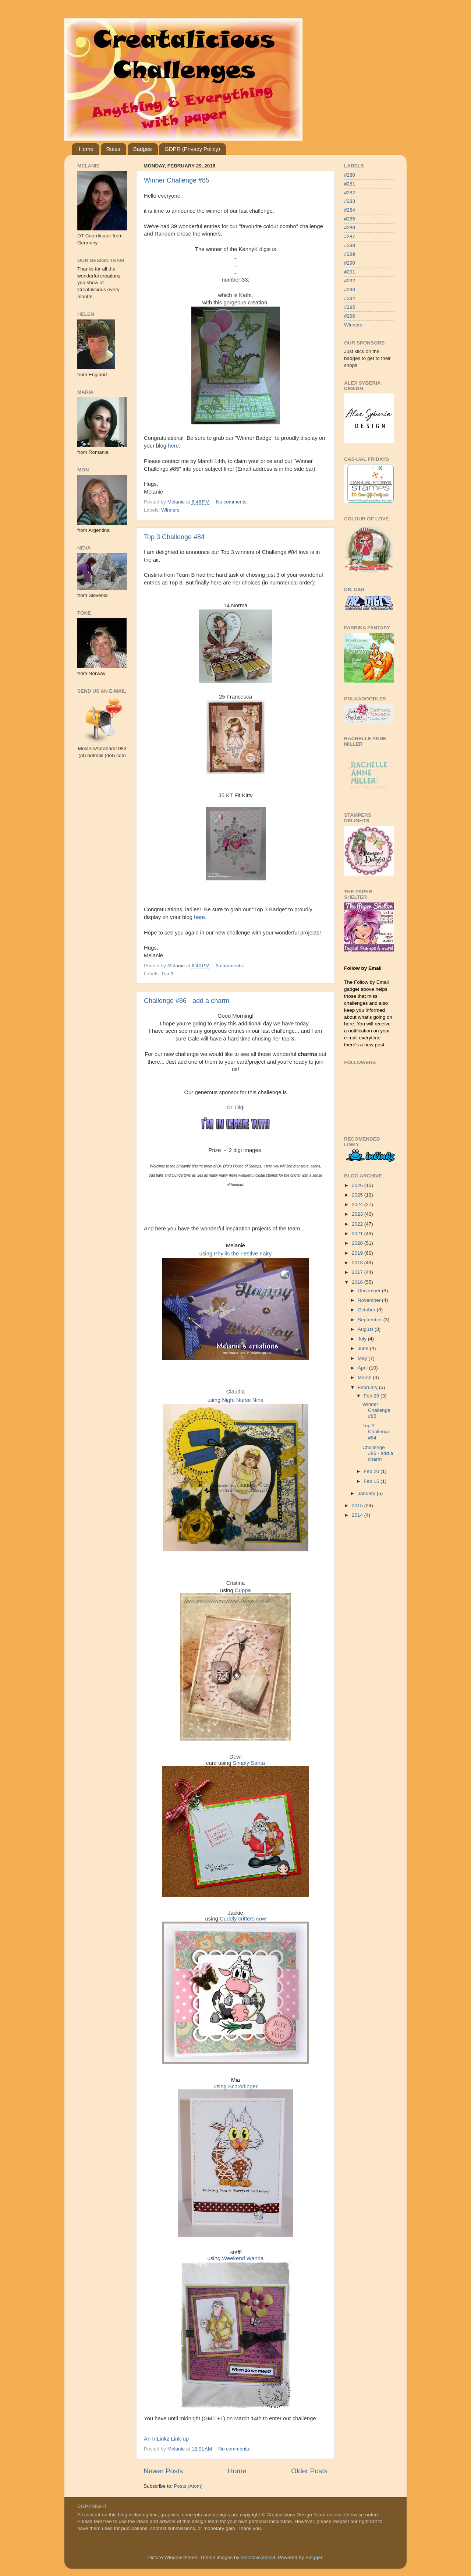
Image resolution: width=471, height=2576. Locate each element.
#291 (349, 272)
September (370, 1319)
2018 (358, 1262)
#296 (349, 316)
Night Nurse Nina (242, 1400)
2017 (358, 1272)
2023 (358, 1214)
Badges (142, 149)
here (173, 446)
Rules (113, 149)
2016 (358, 1282)
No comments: (232, 502)
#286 (349, 227)
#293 (349, 289)
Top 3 (167, 973)
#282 (349, 192)
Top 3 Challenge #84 (174, 537)
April (363, 1368)
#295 (349, 307)
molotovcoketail (258, 2557)
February (368, 1387)
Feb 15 (372, 1481)
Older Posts (309, 2471)
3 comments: (231, 965)
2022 (358, 1224)
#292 (349, 280)
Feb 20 (372, 1471)
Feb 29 (372, 1396)
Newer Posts (163, 2471)
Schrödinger (243, 2086)
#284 (349, 210)
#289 (349, 254)
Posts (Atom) (188, 2486)
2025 (358, 1195)
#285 (349, 219)
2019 (358, 1253)
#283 (349, 201)
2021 (358, 1233)
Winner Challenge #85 (176, 180)
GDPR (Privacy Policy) (192, 149)
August (366, 1329)
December (370, 1290)
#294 (349, 298)
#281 (349, 184)
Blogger (313, 2557)
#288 (349, 245)
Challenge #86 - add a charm (186, 1000)
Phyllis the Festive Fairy (243, 1254)
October (367, 1309)
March (365, 1377)
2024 (358, 1204)
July (363, 1339)
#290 (349, 263)
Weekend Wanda (242, 2258)
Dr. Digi (236, 1107)
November (370, 1300)
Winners (170, 510)
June (364, 1348)
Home (86, 149)
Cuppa (243, 1590)
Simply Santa (249, 1763)
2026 (358, 1185)
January (367, 1493)
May (363, 1358)
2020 (358, 1243)
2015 (358, 1505)
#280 (349, 175)
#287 (349, 236)
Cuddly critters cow (243, 1919)
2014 (358, 1515)
